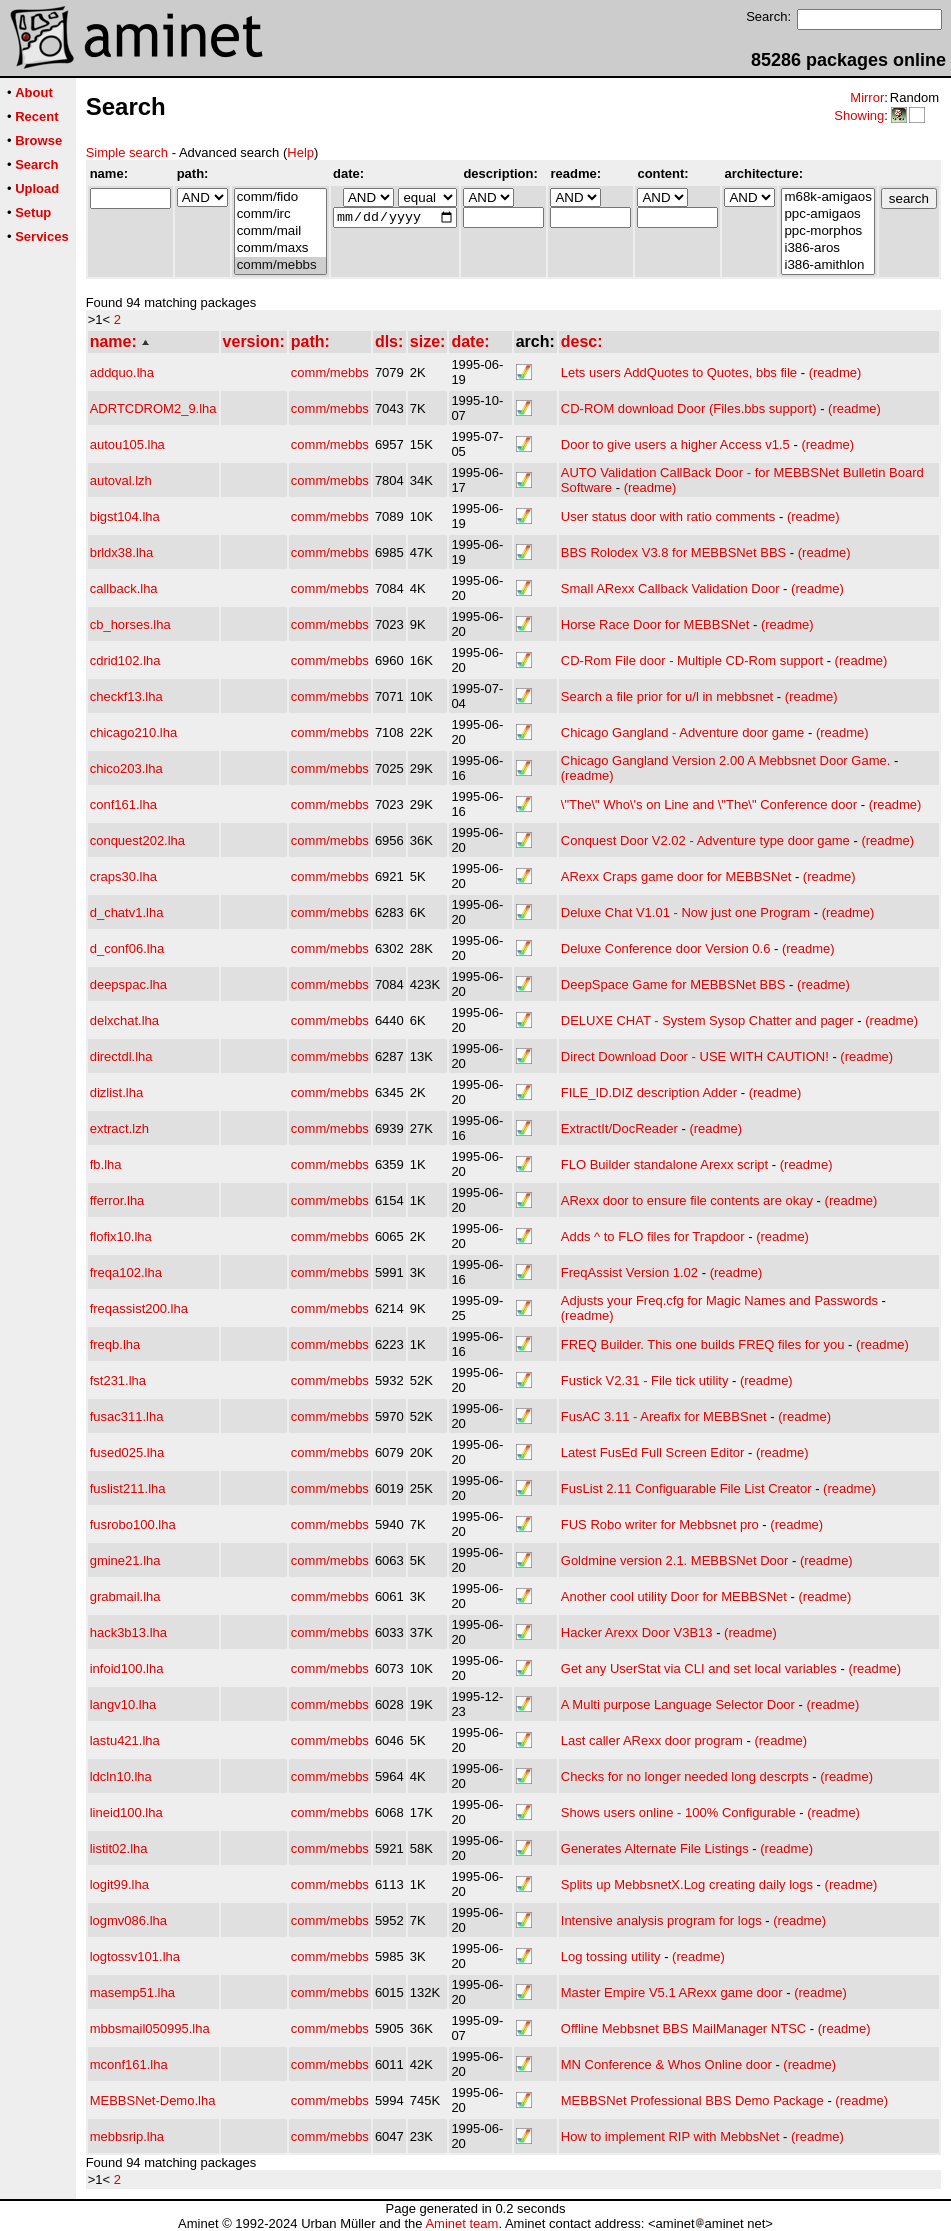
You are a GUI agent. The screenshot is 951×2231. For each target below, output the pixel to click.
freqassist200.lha (139, 1308)
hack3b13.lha (128, 1632)
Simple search (127, 152)
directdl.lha (121, 1056)
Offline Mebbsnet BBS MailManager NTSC (683, 2028)
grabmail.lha (125, 1596)
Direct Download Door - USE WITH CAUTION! (695, 1056)
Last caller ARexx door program (652, 1740)
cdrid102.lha (125, 660)
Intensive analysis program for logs (661, 1920)
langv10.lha (123, 1704)
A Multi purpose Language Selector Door (678, 1704)
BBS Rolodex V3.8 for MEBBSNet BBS (673, 552)
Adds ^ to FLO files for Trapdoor (653, 1236)
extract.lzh (119, 1128)
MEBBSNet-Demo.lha (153, 2100)
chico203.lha (126, 768)
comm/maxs (280, 248)
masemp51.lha (132, 1992)
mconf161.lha (129, 2064)
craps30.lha (123, 876)
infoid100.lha (127, 1668)
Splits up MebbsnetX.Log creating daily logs (687, 1884)
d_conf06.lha (127, 948)
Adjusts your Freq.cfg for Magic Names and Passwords (719, 1300)
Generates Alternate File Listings (655, 1848)
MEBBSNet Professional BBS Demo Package (692, 2100)
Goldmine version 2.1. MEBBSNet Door (675, 1560)
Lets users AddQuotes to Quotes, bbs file (679, 372)
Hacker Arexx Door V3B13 (637, 1632)
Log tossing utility (611, 1956)
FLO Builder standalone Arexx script (664, 1164)
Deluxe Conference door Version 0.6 (666, 948)
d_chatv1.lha (127, 912)
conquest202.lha (137, 840)
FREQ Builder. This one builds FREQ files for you (703, 1344)
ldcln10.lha (121, 1776)
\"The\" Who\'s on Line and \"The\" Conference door (709, 804)
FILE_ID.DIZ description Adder (649, 1092)
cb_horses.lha (130, 624)
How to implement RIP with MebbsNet (670, 2136)
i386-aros (827, 248)
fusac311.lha (127, 1416)
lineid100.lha (126, 1812)
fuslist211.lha (128, 1488)
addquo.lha (122, 372)
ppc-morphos (827, 231)
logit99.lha (119, 1884)
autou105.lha (127, 444)
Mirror (867, 97)
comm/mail (280, 231)
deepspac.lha (128, 984)
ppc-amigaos (827, 214)
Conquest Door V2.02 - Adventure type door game (705, 840)
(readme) (835, 372)
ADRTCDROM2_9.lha (153, 408)
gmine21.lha (125, 1560)
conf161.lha (123, 804)
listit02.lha (119, 1848)
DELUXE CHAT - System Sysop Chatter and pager (707, 1020)
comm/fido (280, 197)
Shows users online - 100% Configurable (678, 1812)
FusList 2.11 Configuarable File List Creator (686, 1488)
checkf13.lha (126, 696)
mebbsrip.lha (127, 2136)
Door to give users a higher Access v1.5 (675, 444)
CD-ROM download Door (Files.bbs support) (689, 408)
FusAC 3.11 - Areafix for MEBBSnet (664, 1416)
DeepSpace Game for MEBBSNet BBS (673, 984)
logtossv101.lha (135, 1956)
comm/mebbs (280, 265)
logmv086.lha (128, 1920)
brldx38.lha (122, 552)
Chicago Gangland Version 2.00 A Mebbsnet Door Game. (726, 760)
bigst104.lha (125, 516)
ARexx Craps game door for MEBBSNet (676, 876)
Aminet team (461, 2223)
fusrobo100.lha (133, 1524)
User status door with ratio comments (668, 516)
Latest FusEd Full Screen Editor (653, 1452)
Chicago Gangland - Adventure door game (683, 732)
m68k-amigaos (827, 197)
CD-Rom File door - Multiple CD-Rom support (692, 660)
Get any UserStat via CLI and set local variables (699, 1668)
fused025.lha (127, 1452)
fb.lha (106, 1164)
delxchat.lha (124, 1020)
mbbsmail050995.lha (150, 2028)
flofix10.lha (121, 1236)
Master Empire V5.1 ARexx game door (672, 1992)
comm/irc (280, 214)
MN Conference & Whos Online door (666, 2064)
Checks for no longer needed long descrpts (685, 1776)
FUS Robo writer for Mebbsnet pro (660, 1524)
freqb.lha (115, 1344)
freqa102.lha (126, 1272)
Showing (859, 115)
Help (300, 152)
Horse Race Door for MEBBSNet (655, 624)
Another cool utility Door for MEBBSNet (674, 1596)
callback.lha (124, 588)
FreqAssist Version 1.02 (629, 1272)
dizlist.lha (116, 1092)
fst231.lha (118, 1380)
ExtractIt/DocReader (619, 1128)
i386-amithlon (827, 265)
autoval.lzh (121, 480)
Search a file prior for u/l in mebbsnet (667, 696)
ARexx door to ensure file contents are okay (687, 1200)
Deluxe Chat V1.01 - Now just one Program (685, 912)
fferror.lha (117, 1200)
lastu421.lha (125, 1740)
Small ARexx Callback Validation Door (670, 588)
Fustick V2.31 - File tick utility (645, 1380)
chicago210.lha (133, 732)
